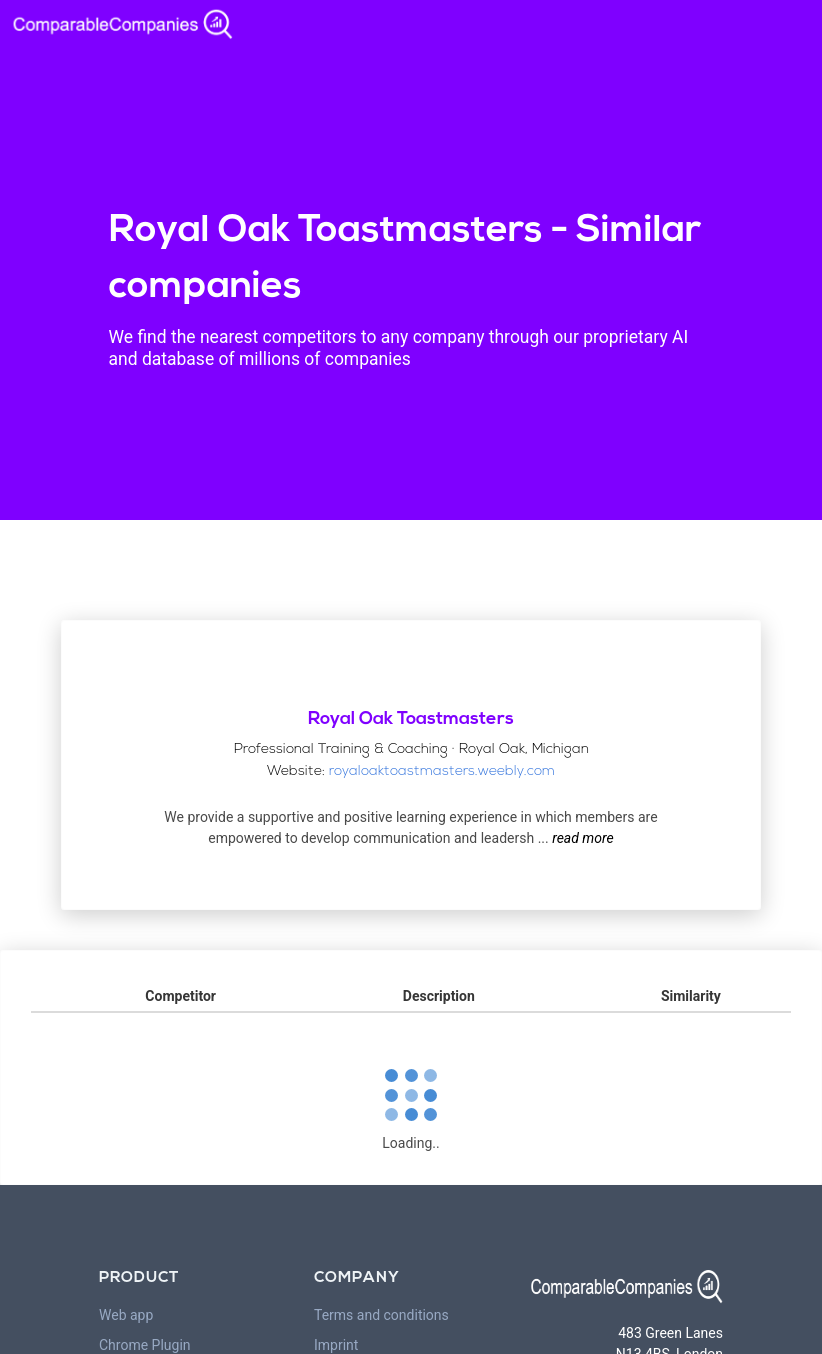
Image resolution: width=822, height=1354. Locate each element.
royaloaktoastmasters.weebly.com (442, 771)
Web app (126, 1315)
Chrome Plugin (145, 1345)
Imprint (336, 1345)
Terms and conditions (381, 1315)
